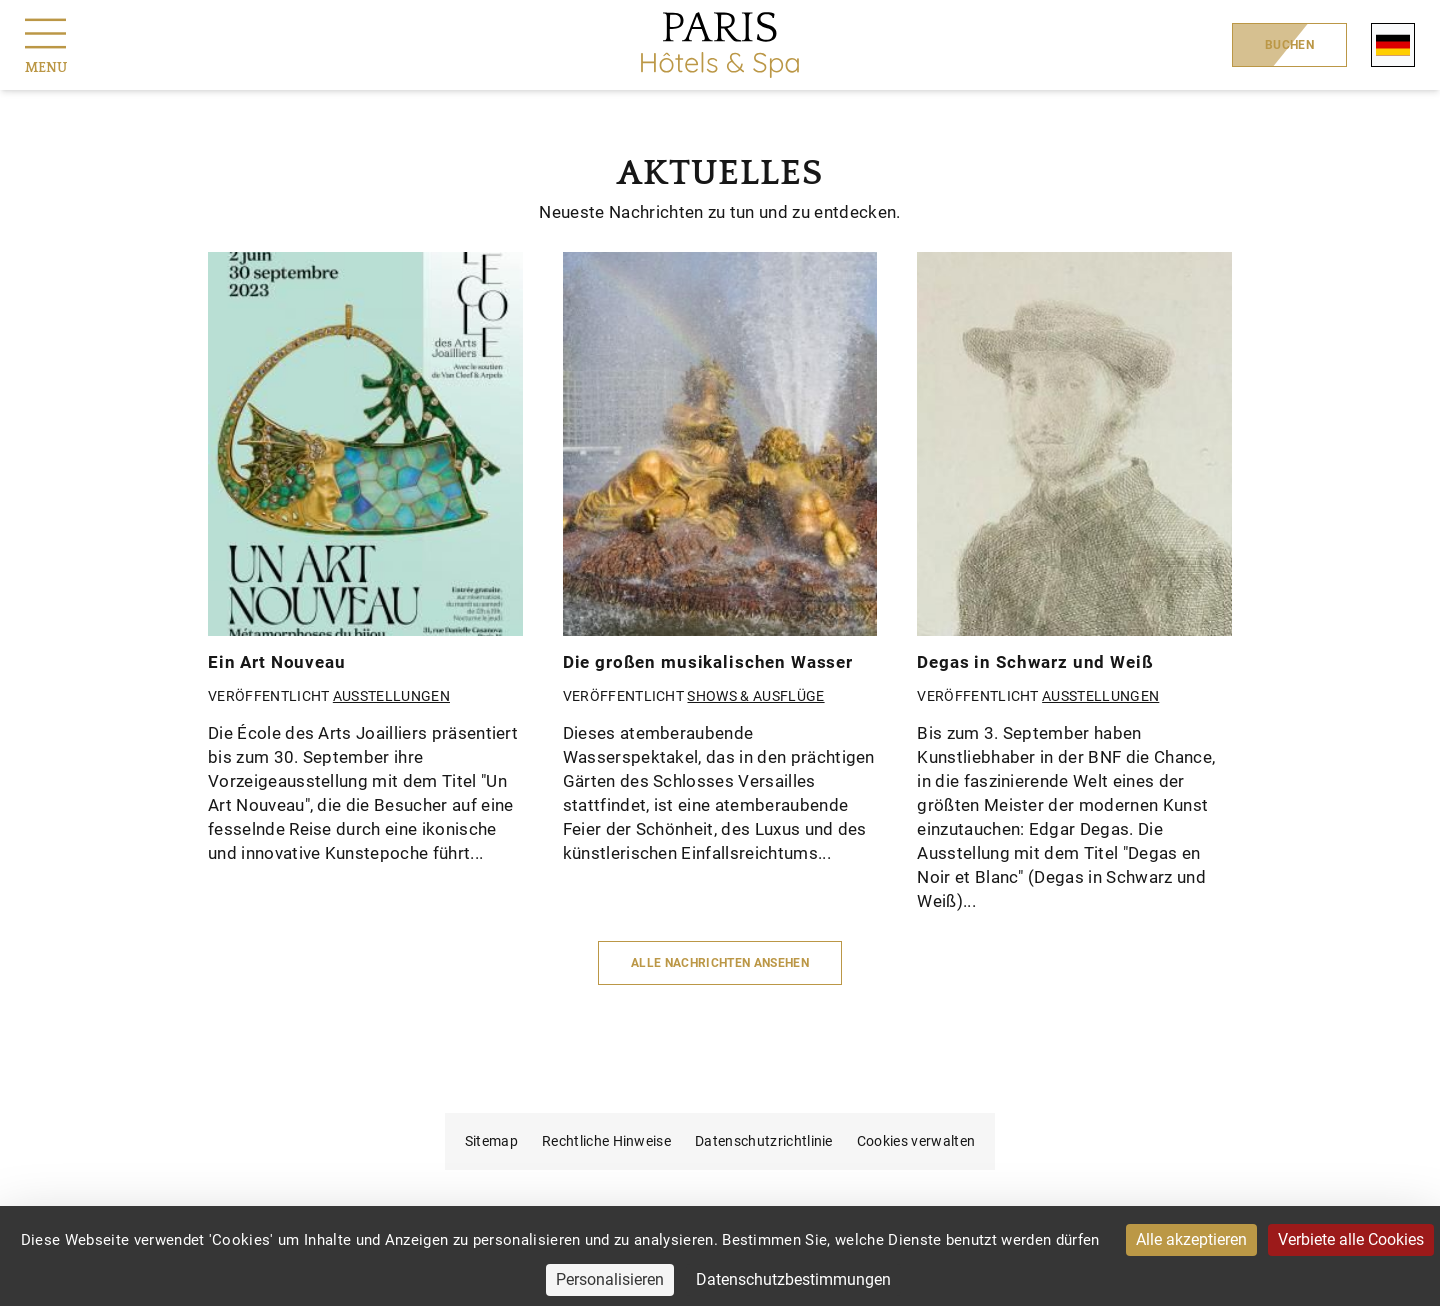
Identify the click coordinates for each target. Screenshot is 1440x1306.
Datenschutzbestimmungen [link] (793, 1279)
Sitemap (491, 1141)
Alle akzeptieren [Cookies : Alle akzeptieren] (1191, 1239)
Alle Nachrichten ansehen (720, 963)
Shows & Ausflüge (755, 696)
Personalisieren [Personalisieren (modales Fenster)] (610, 1279)
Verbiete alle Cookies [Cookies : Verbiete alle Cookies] (1351, 1239)
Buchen (1289, 45)
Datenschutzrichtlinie (764, 1141)
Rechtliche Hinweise (606, 1141)
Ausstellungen (391, 696)
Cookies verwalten (916, 1141)
